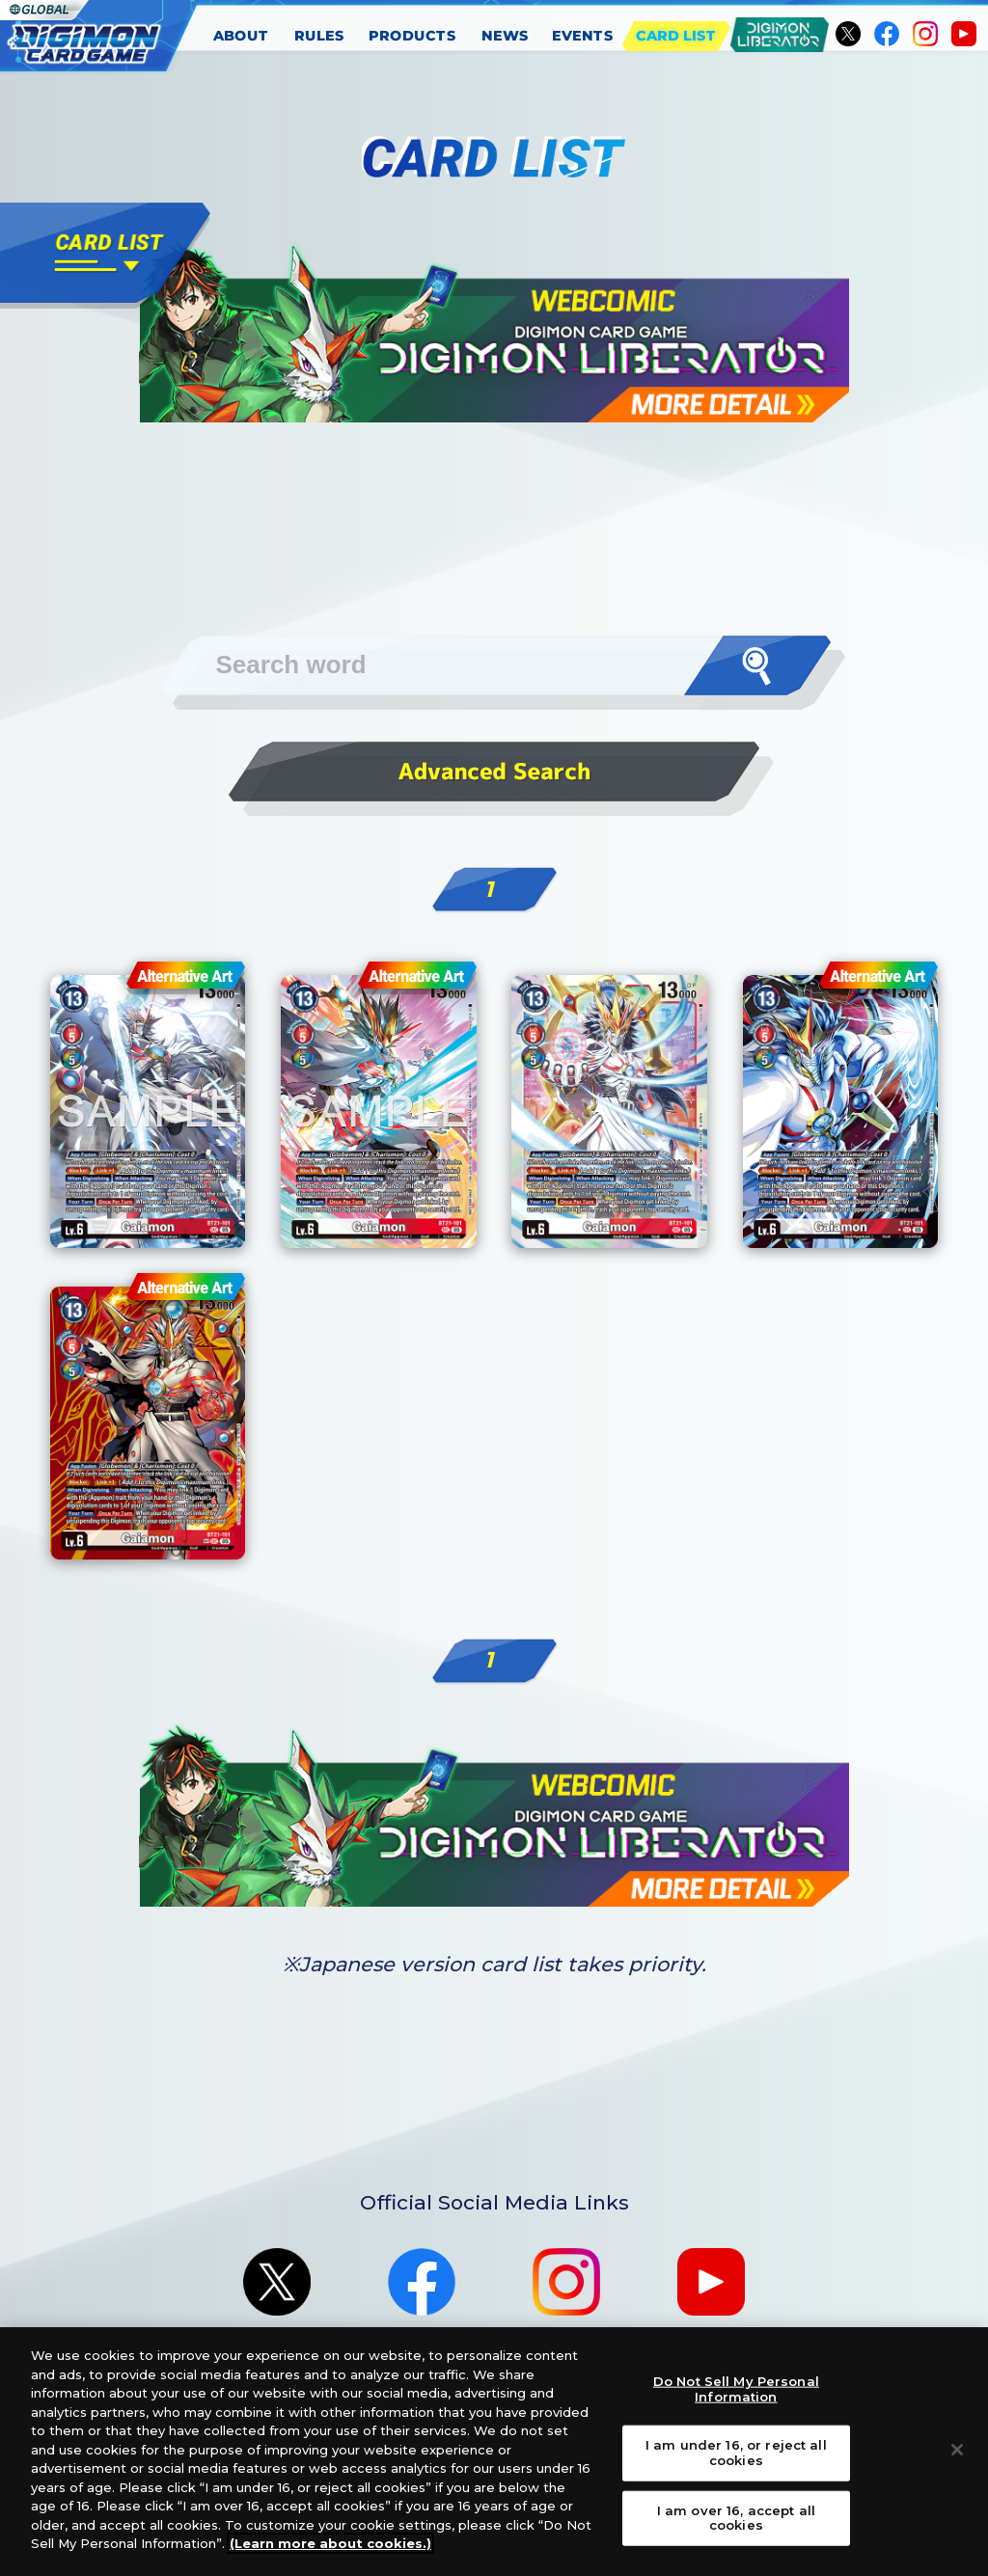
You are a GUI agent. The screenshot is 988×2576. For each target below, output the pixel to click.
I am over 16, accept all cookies (736, 2529)
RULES (319, 35)
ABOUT (241, 35)
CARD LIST (676, 35)
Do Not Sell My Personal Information (736, 2401)
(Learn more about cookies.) (330, 2555)
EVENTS (583, 35)
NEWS (505, 35)
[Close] (957, 2462)
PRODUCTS (412, 35)
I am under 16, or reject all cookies (736, 2465)
